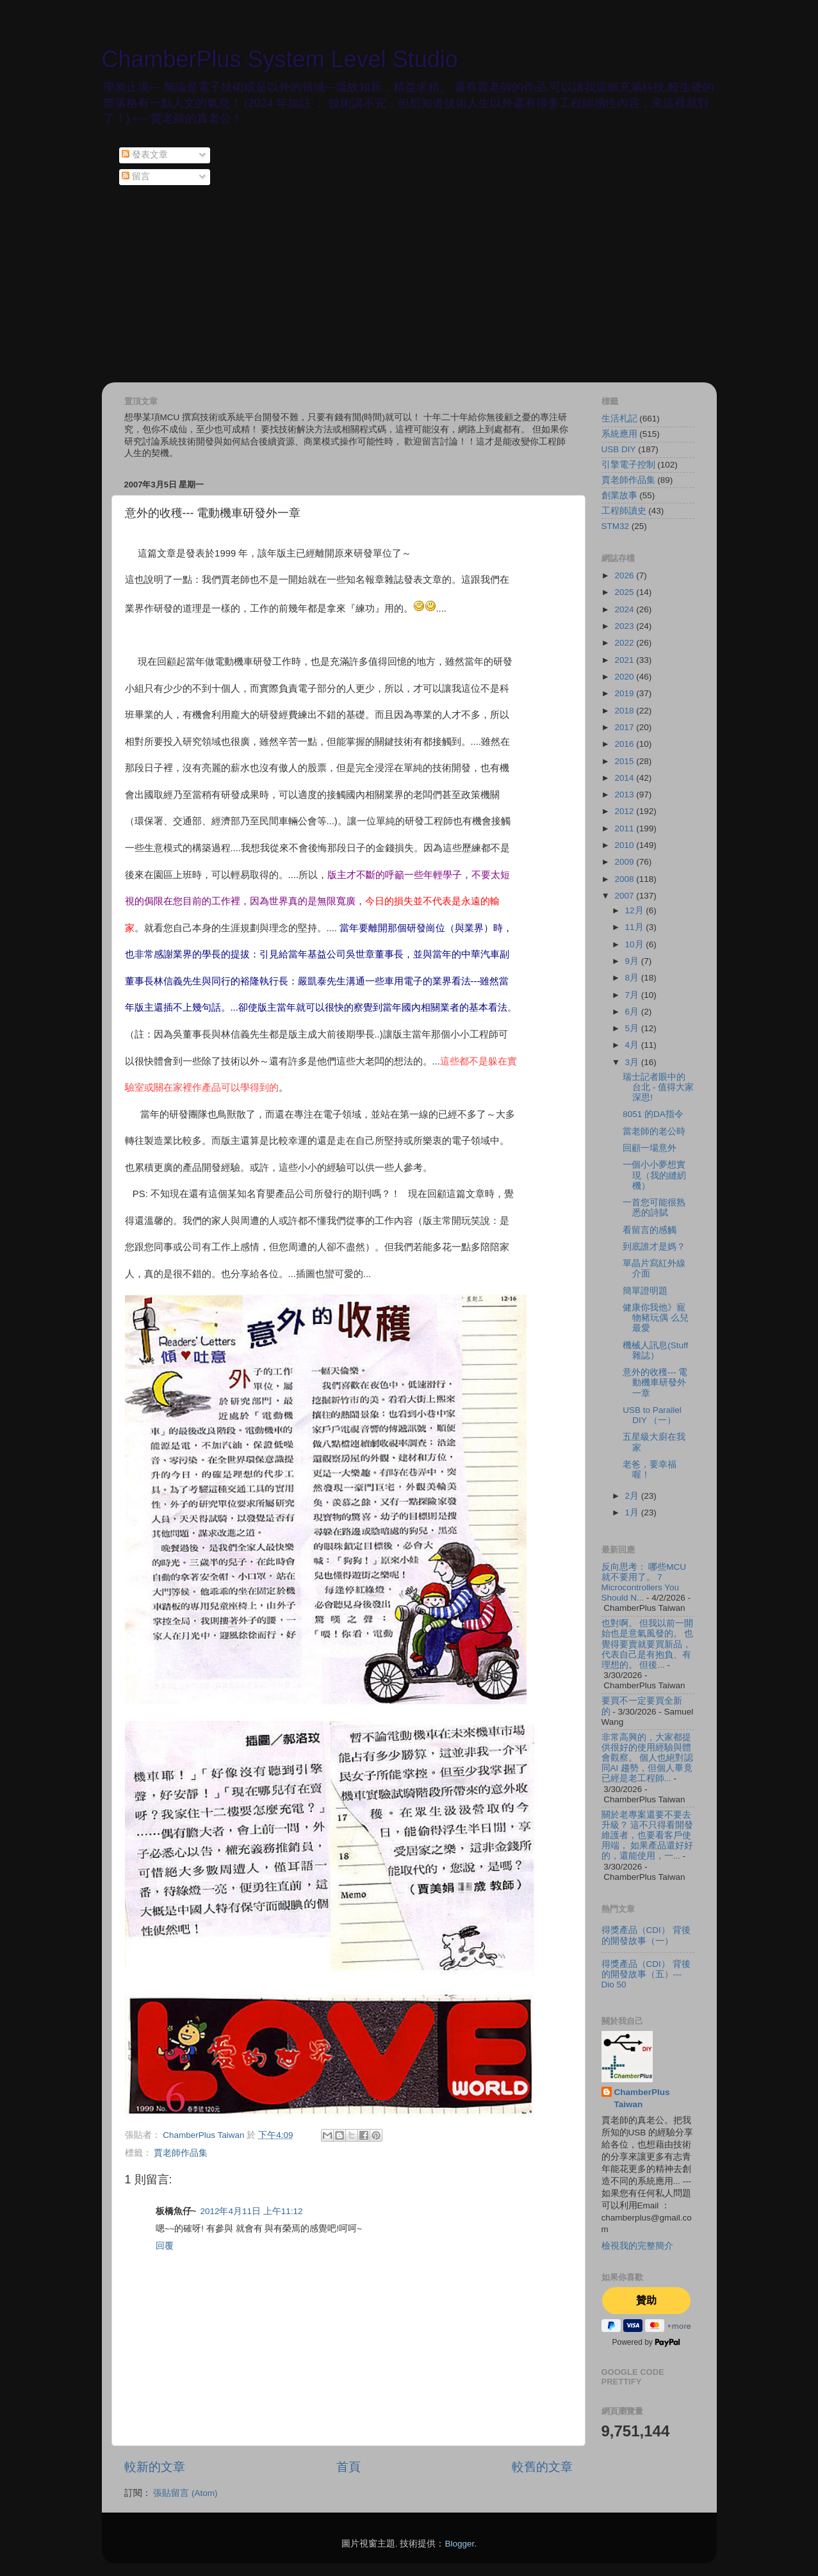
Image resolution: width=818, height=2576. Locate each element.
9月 (633, 961)
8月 (633, 977)
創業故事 (619, 495)
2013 (625, 794)
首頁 (348, 2467)
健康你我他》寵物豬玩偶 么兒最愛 (656, 1318)
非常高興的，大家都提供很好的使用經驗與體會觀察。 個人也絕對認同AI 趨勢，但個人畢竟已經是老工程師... (647, 1758)
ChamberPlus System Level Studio (280, 59)
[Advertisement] (409, 286)
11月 (635, 927)
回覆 (165, 2246)
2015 (625, 761)
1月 (633, 1512)
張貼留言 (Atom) (185, 2493)
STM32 (615, 526)
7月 (633, 995)
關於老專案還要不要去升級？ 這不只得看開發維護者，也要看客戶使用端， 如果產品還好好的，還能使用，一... (647, 1835)
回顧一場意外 (649, 1148)
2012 (625, 811)
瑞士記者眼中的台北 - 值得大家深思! (658, 1087)
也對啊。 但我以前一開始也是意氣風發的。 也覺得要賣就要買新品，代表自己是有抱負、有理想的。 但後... (647, 1644)
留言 (136, 176)
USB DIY (618, 449)
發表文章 (145, 154)
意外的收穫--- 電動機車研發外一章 (655, 1382)
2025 (625, 592)
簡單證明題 (645, 1291)
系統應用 (619, 434)
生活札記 (619, 418)
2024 (625, 609)
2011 (625, 828)
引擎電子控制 (628, 464)
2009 (625, 862)
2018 (625, 710)
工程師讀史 (623, 511)
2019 (625, 693)
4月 (633, 1045)
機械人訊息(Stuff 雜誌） (655, 1350)
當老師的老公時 (654, 1131)
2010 (625, 845)
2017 (625, 727)
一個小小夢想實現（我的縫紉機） (654, 1175)
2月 (633, 1496)
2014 (625, 778)
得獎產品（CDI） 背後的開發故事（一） (646, 1935)
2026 (625, 575)
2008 (625, 879)
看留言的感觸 (649, 1230)
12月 (635, 910)
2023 (625, 626)
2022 (625, 643)
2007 (625, 896)
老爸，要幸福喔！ (649, 1470)
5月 (633, 1028)
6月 (633, 1011)
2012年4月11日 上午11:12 (251, 2211)
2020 (625, 676)
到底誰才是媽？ (654, 1246)
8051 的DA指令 (653, 1114)
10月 (635, 944)
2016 (625, 744)
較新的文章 (154, 2467)
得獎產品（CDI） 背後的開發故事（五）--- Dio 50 (646, 1974)
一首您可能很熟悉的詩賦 (654, 1208)
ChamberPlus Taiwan (642, 2098)
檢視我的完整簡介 (637, 2246)
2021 (625, 660)
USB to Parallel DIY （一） (652, 1415)
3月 (633, 1062)
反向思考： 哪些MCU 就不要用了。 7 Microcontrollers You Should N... (644, 1582)
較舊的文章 (542, 2467)
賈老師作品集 (181, 2153)
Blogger (459, 2543)
